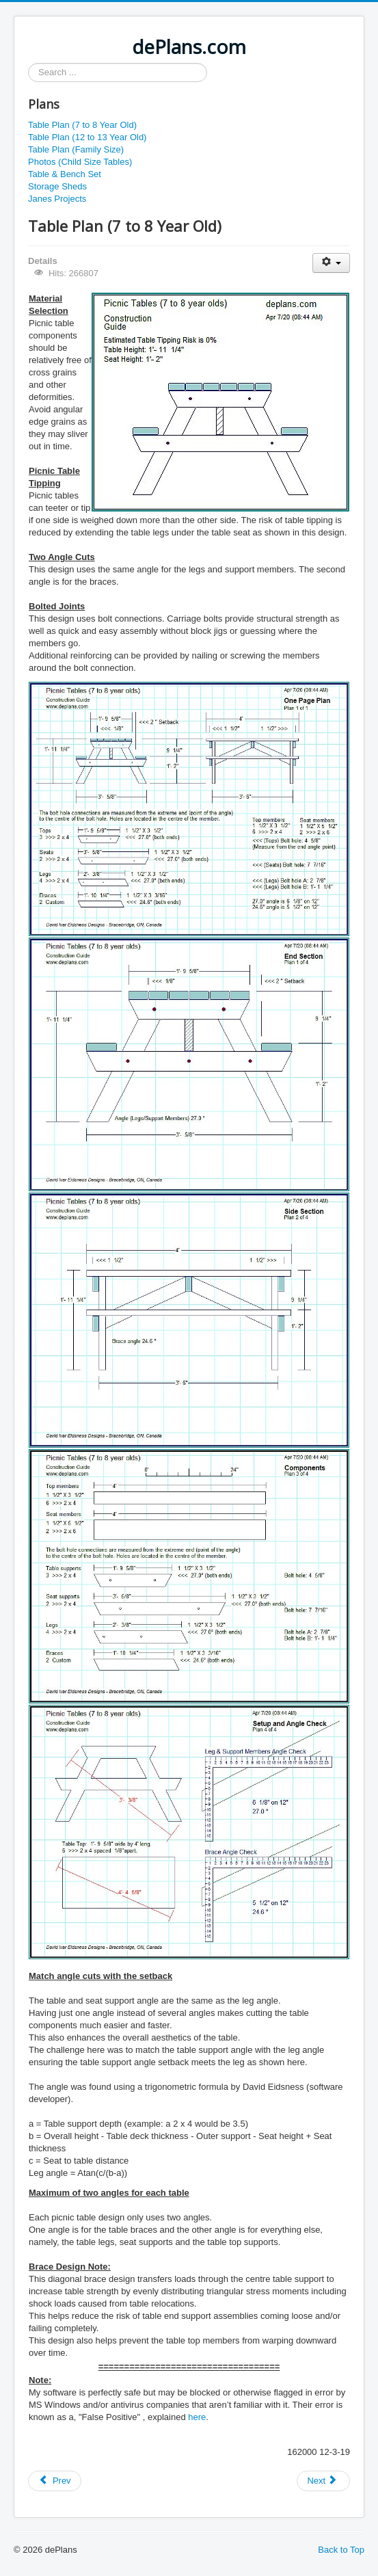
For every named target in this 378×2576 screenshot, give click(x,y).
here (197, 2417)
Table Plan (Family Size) (76, 149)
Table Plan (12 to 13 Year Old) (87, 137)
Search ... (28, 63)
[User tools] (331, 263)
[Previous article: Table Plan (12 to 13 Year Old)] (54, 2481)
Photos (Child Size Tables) (80, 162)
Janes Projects (57, 199)
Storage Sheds (57, 186)
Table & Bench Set (64, 174)
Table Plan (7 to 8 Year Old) (82, 125)
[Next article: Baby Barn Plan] (323, 2481)
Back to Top (341, 2550)
